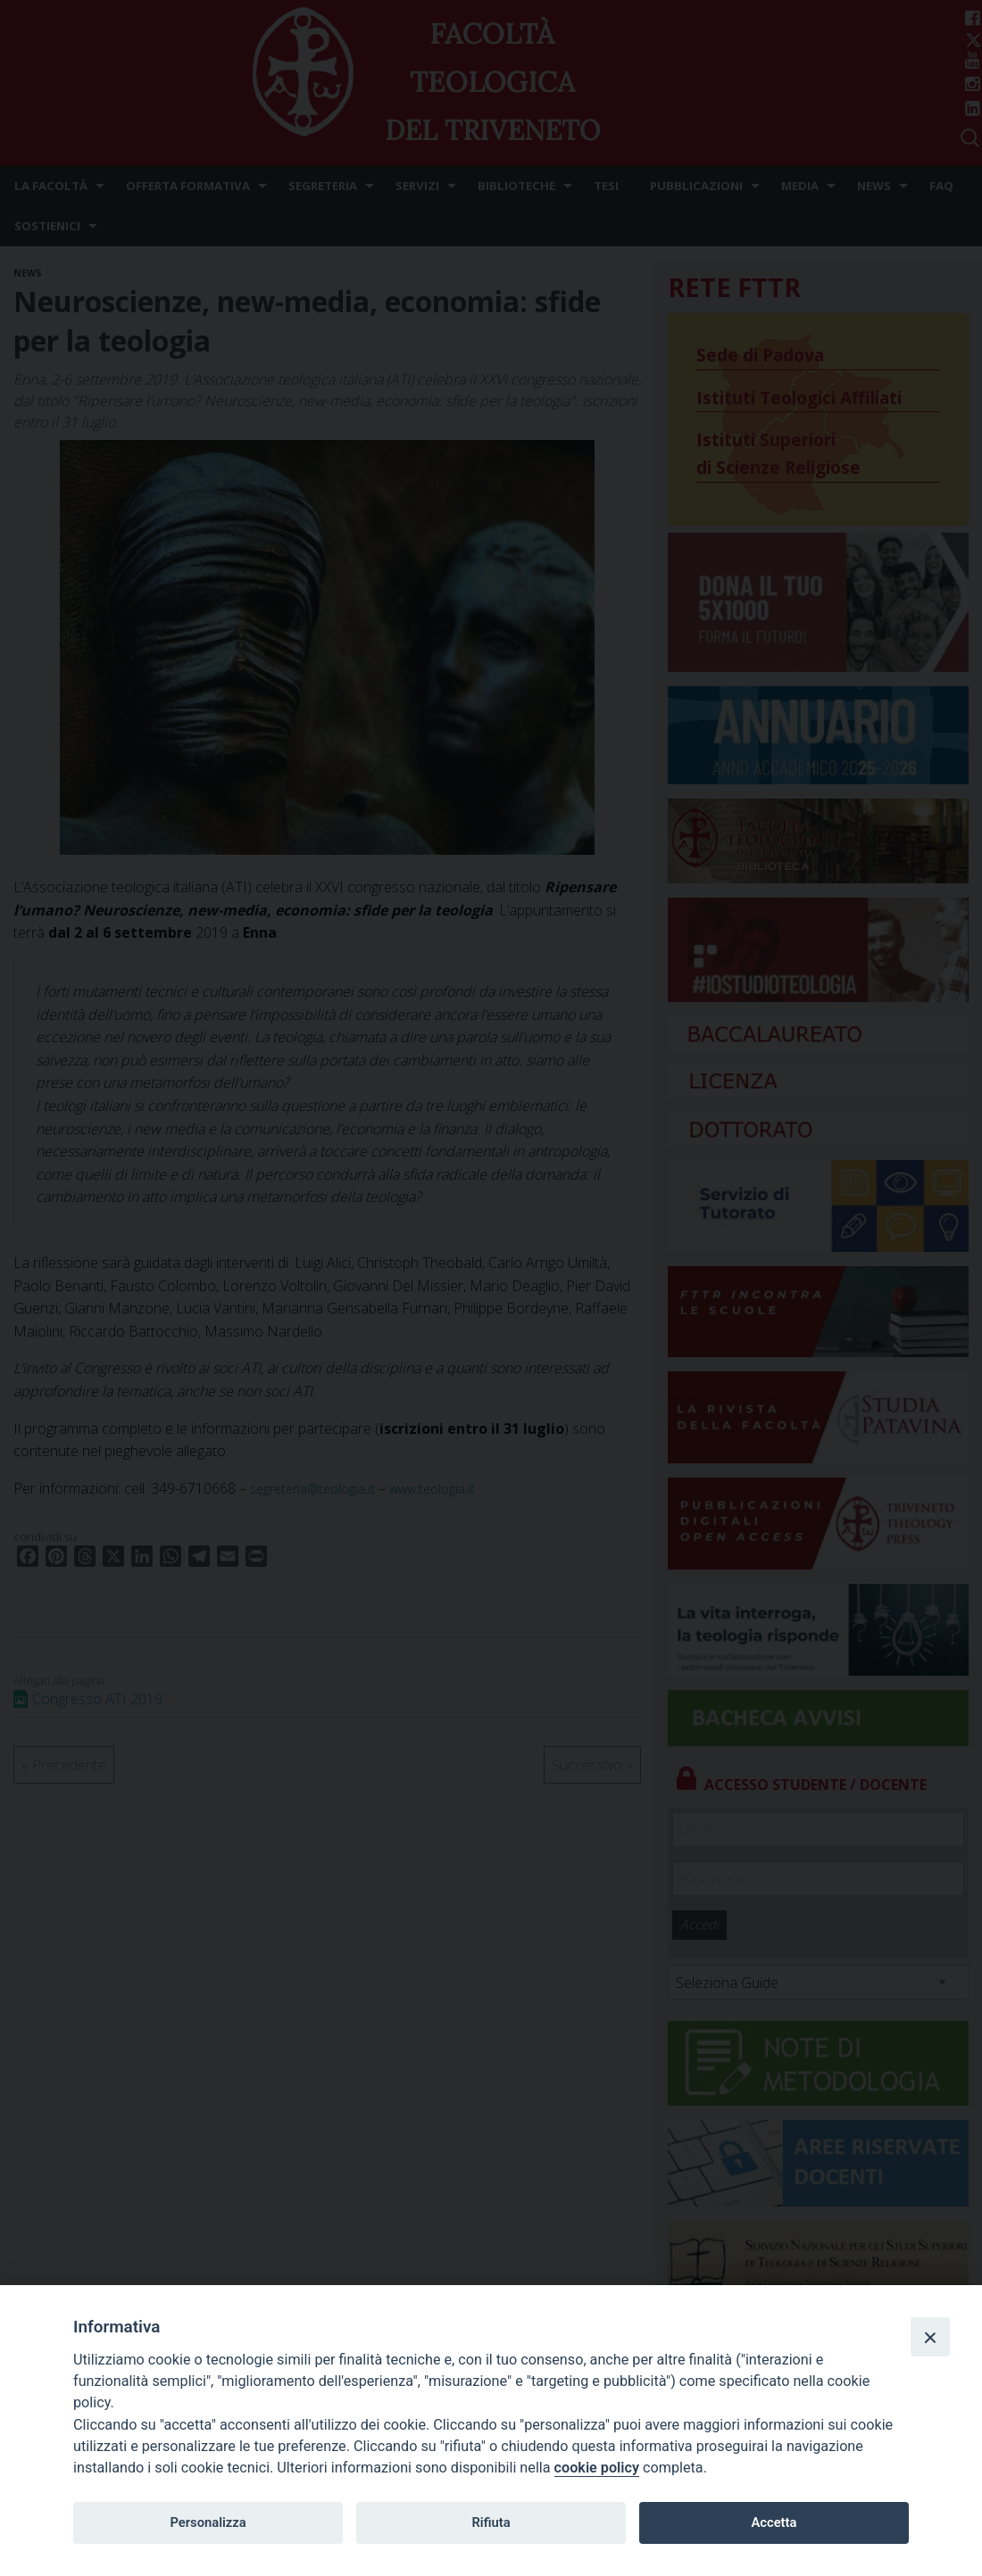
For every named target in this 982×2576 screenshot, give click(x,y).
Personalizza (208, 2522)
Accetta (773, 2522)
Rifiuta (490, 2522)
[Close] (930, 2337)
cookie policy (596, 2467)
